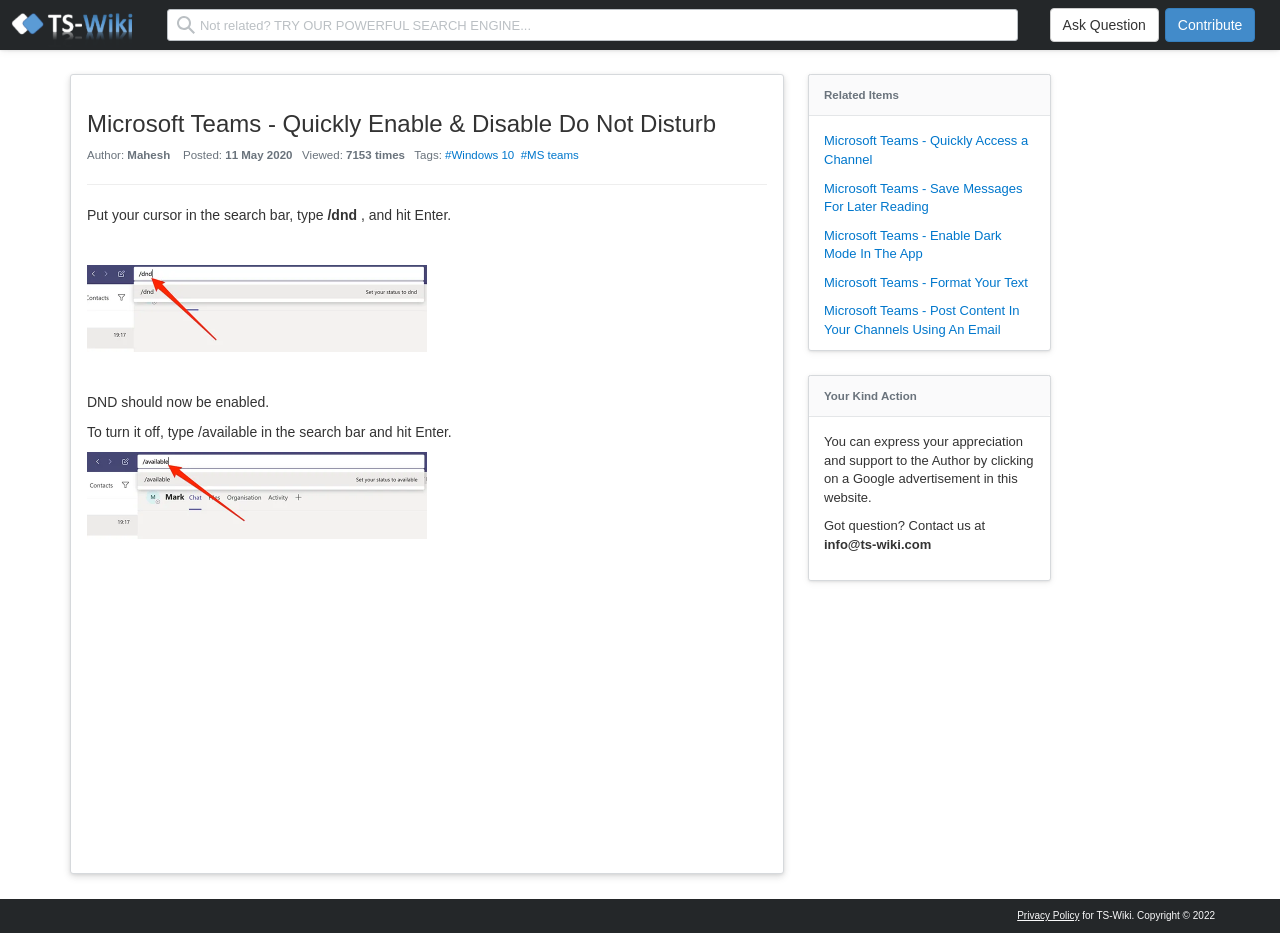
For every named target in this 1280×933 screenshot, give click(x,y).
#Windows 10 (479, 155)
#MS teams (550, 155)
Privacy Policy (1048, 915)
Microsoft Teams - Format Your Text (926, 282)
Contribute (1210, 25)
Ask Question (1104, 25)
